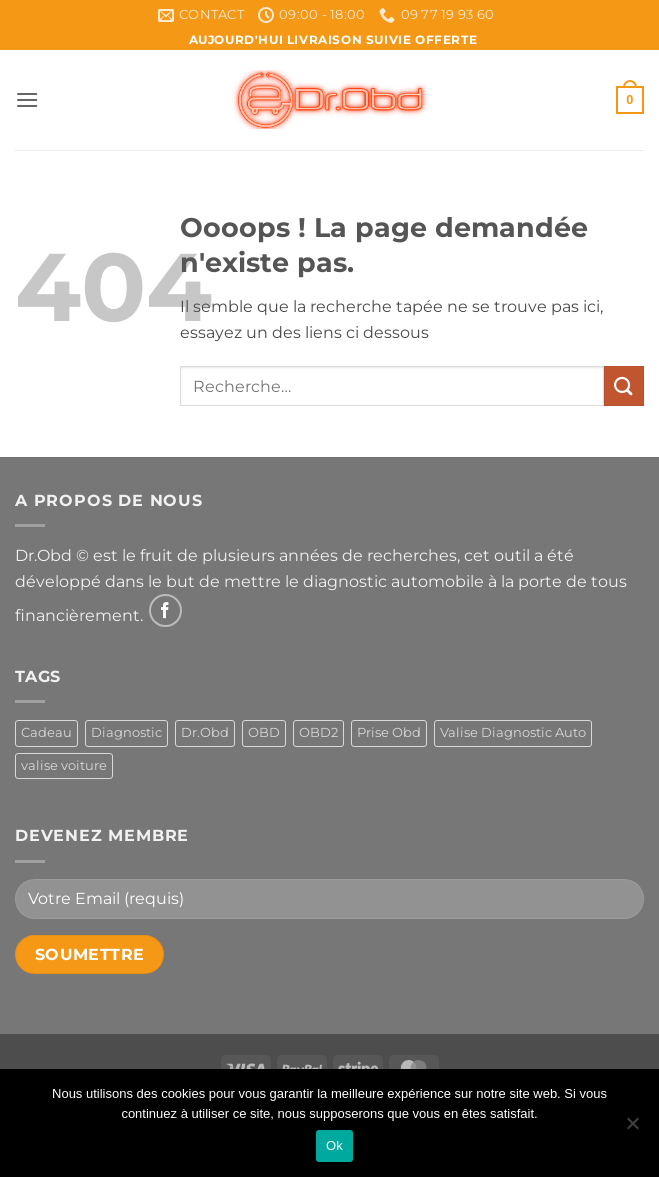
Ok (334, 1145)
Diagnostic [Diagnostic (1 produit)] (126, 732)
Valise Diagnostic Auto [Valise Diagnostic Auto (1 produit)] (513, 732)
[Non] (632, 1129)
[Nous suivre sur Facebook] (165, 610)
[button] (27, 99)
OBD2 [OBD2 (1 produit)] (318, 732)
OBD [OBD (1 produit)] (264, 732)
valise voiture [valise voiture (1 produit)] (64, 765)
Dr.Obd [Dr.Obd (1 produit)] (205, 732)
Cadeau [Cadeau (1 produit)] (46, 732)
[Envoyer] (624, 385)
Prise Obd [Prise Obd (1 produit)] (389, 732)
